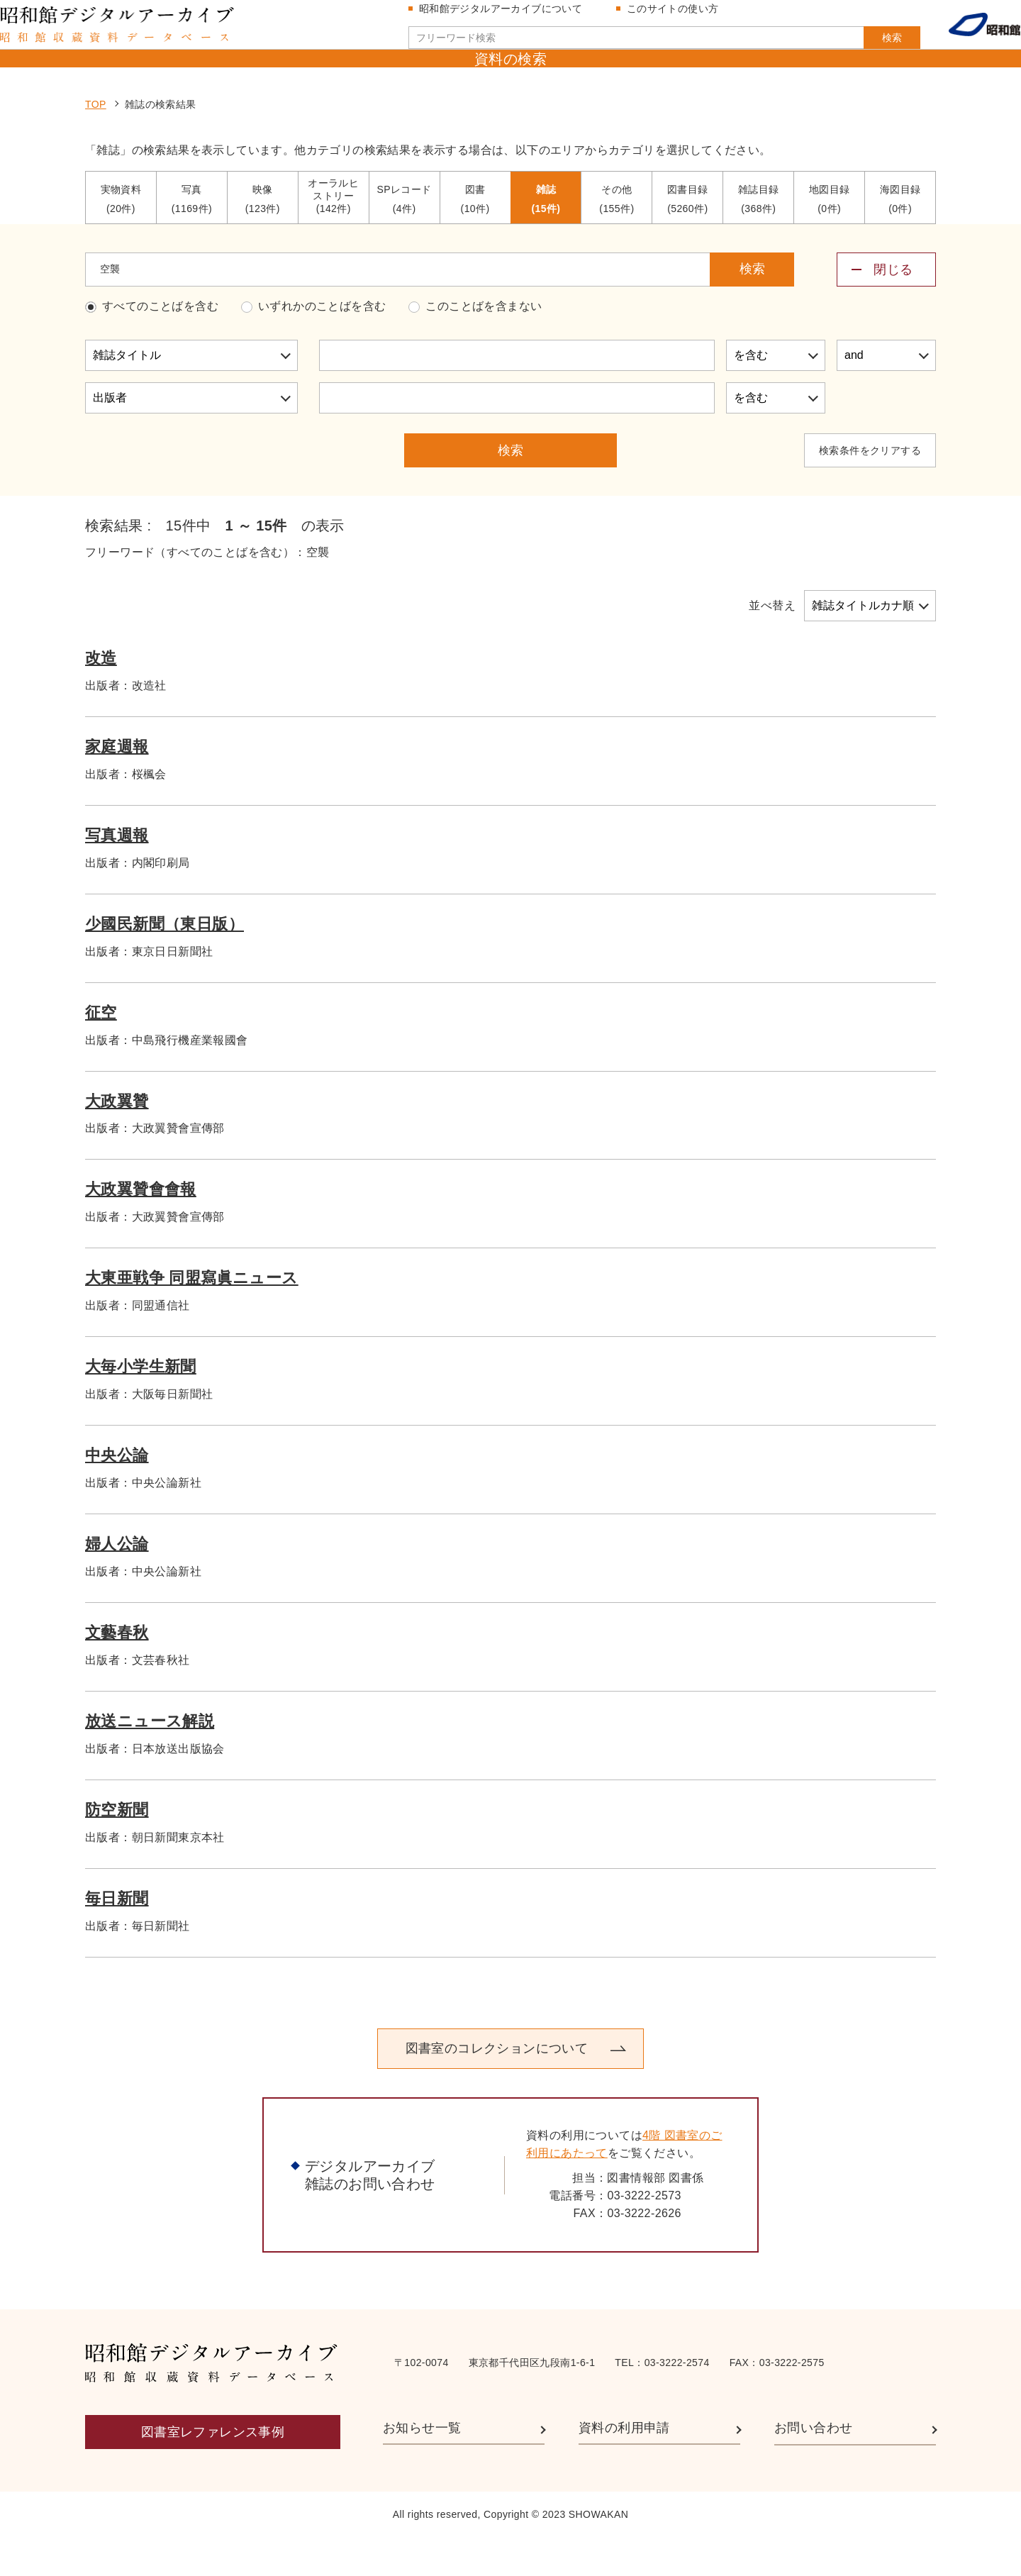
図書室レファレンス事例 (212, 2470)
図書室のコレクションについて (496, 2087)
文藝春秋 (117, 1670)
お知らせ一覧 (422, 2465)
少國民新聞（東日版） (164, 961)
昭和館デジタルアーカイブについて (506, 15)
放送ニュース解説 (149, 1758)
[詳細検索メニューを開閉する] (886, 307)
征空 (101, 1050)
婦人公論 (117, 1581)
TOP (95, 142)
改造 (101, 695)
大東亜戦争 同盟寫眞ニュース (192, 1316)
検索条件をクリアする (870, 488)
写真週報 (117, 873)
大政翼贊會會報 (140, 1227)
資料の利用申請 (624, 2465)
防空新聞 (117, 1847)
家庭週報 (117, 784)
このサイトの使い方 (678, 15)
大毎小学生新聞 (140, 1405)
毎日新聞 (117, 1936)
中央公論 (117, 1493)
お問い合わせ (813, 2465)
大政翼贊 (117, 1139)
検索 (864, 44)
